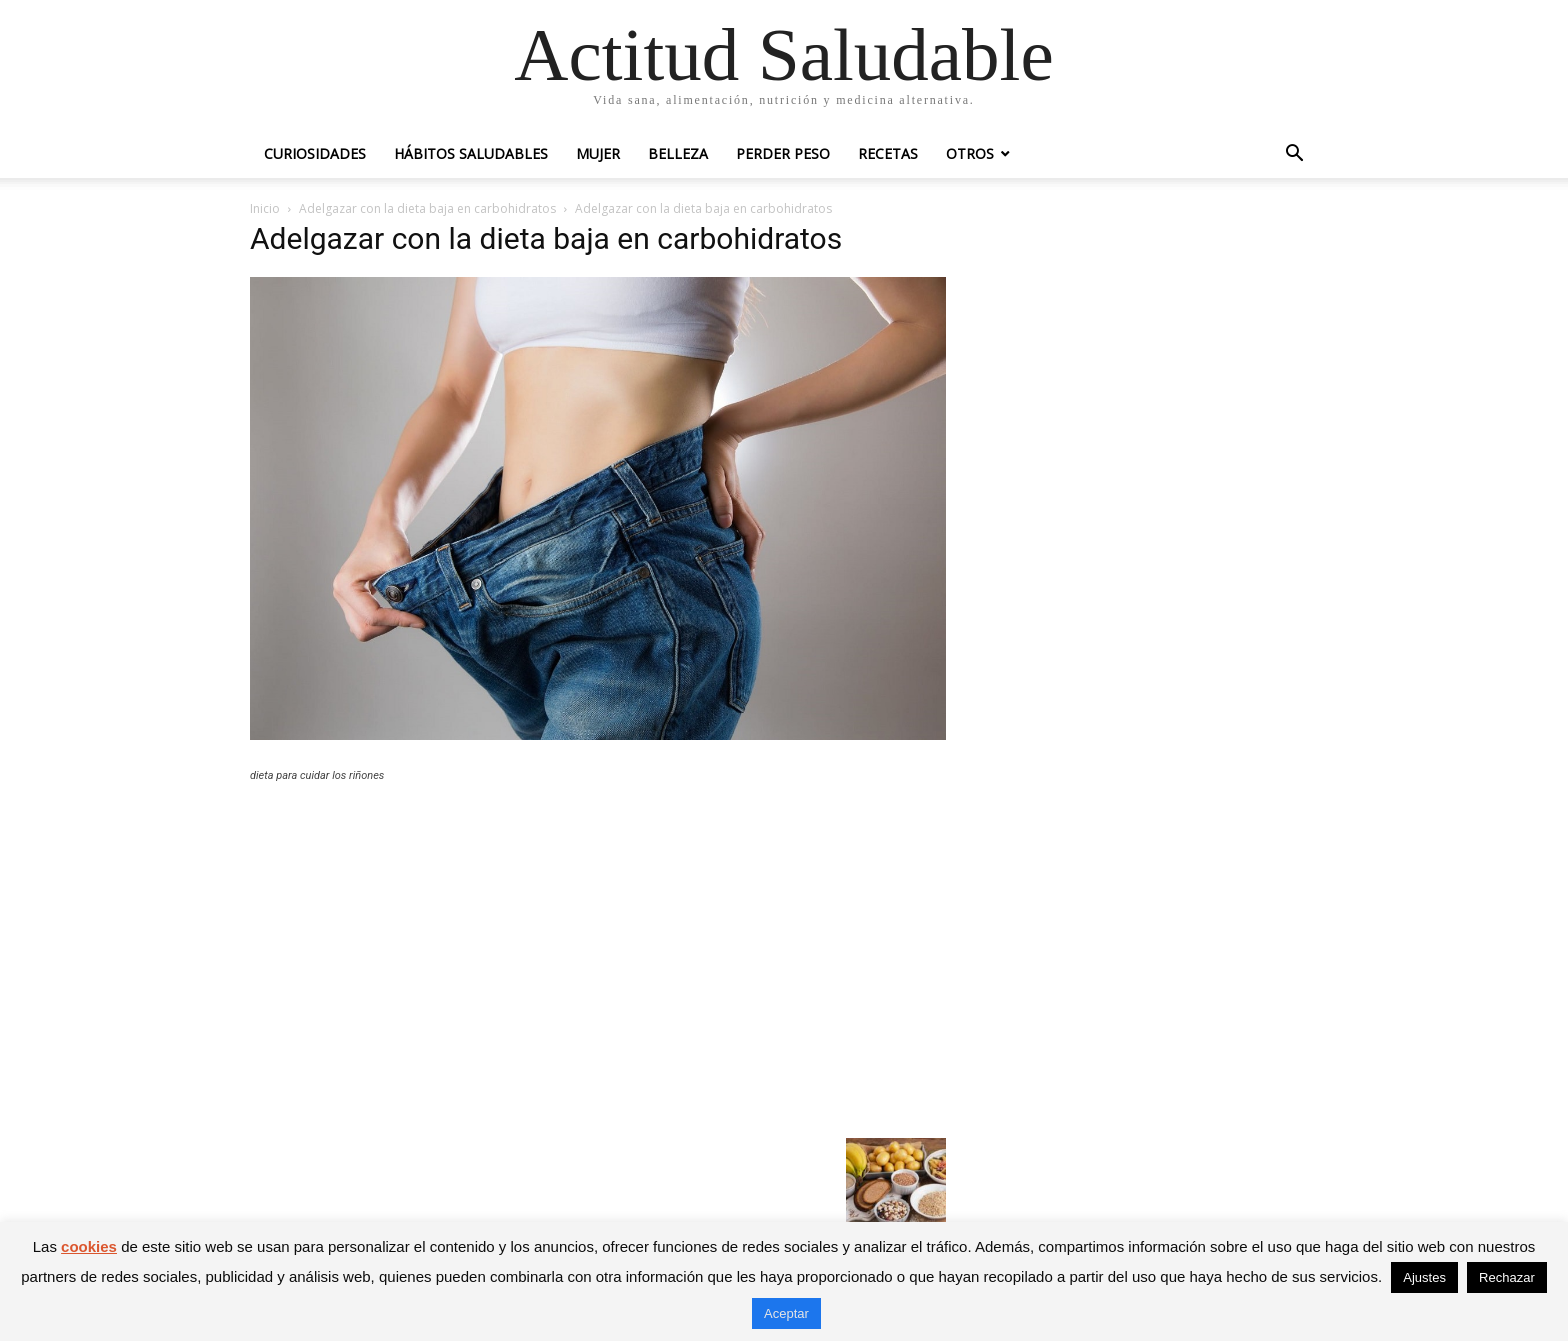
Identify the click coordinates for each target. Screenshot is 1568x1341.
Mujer (598, 153)
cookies (89, 1246)
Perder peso (783, 153)
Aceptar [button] (786, 1313)
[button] (1294, 155)
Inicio (265, 208)
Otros (970, 153)
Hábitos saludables (471, 153)
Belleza (678, 153)
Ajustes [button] (1424, 1277)
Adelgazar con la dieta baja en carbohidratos (427, 208)
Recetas (888, 153)
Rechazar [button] (1507, 1277)
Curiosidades (315, 153)
